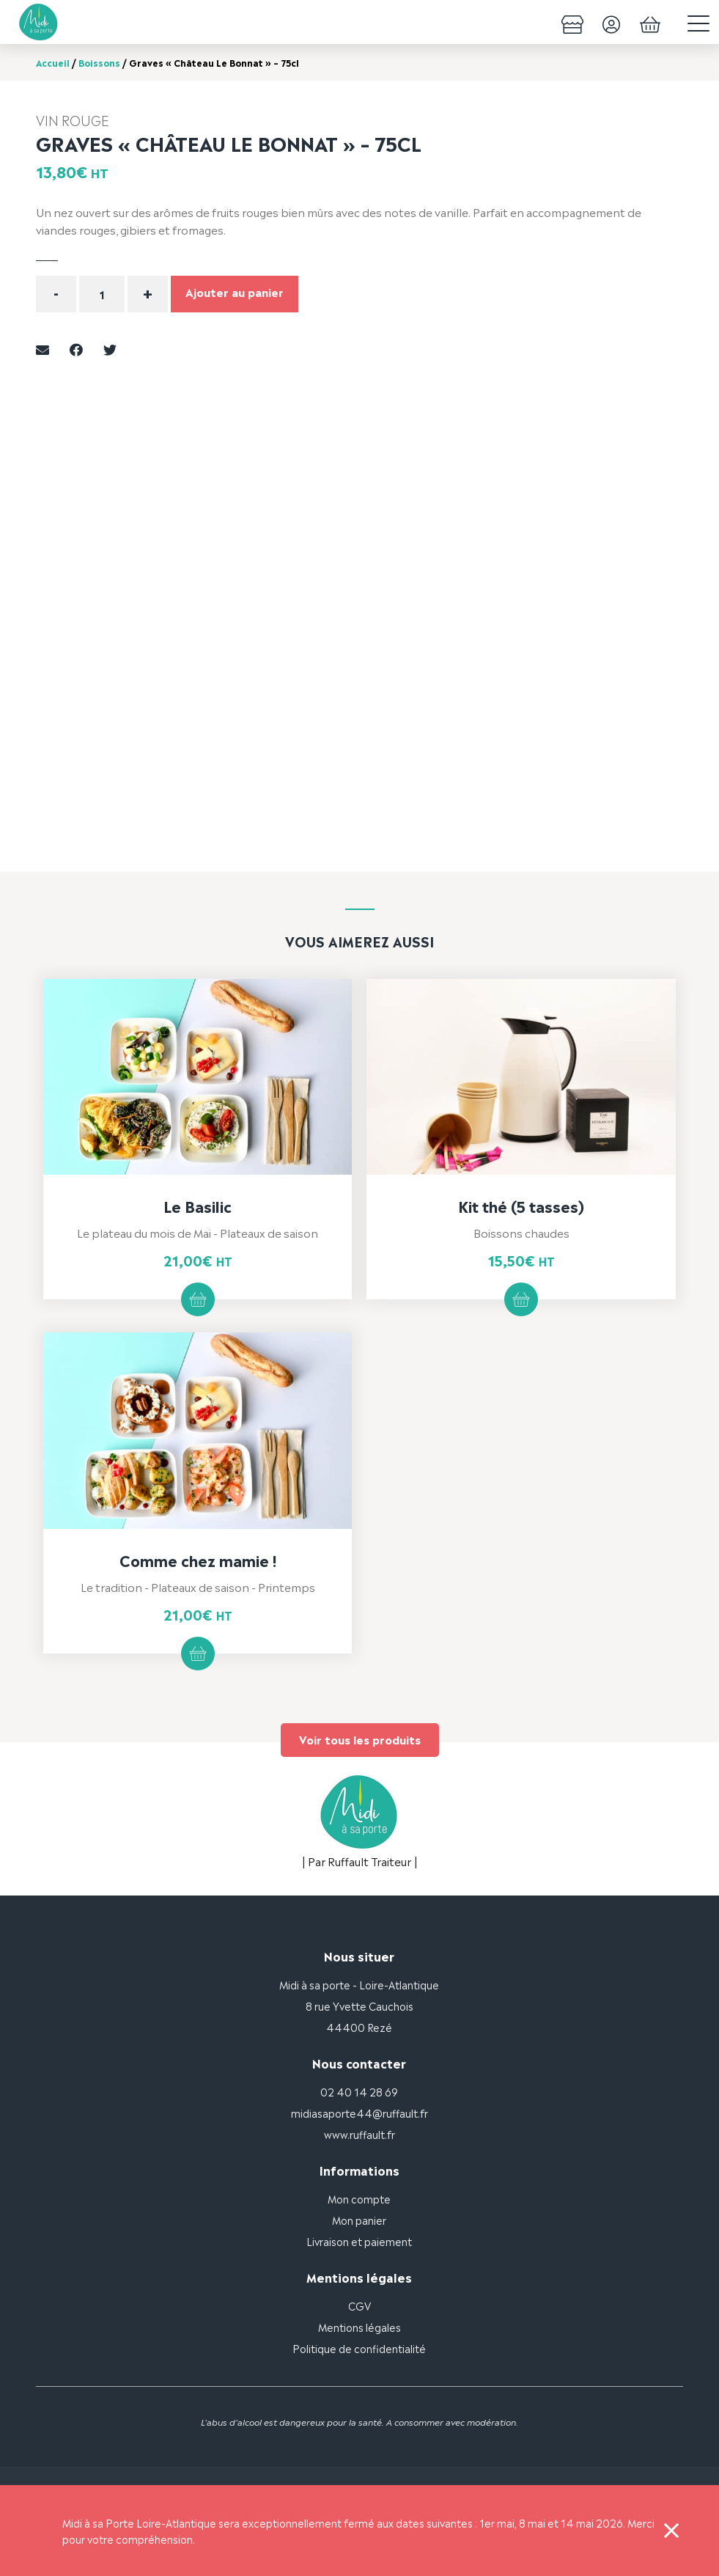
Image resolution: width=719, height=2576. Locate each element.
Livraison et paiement (359, 2240)
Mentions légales (359, 2326)
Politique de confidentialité (359, 2347)
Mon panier (359, 2219)
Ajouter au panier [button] (198, 1299)
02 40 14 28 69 (359, 2091)
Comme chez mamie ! (197, 1560)
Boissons (99, 62)
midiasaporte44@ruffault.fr (359, 2112)
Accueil (53, 62)
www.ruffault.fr (359, 2133)
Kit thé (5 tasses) (521, 1206)
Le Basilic (197, 1206)
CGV (359, 2305)
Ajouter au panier (234, 291)
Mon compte (359, 2198)
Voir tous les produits (360, 1739)
